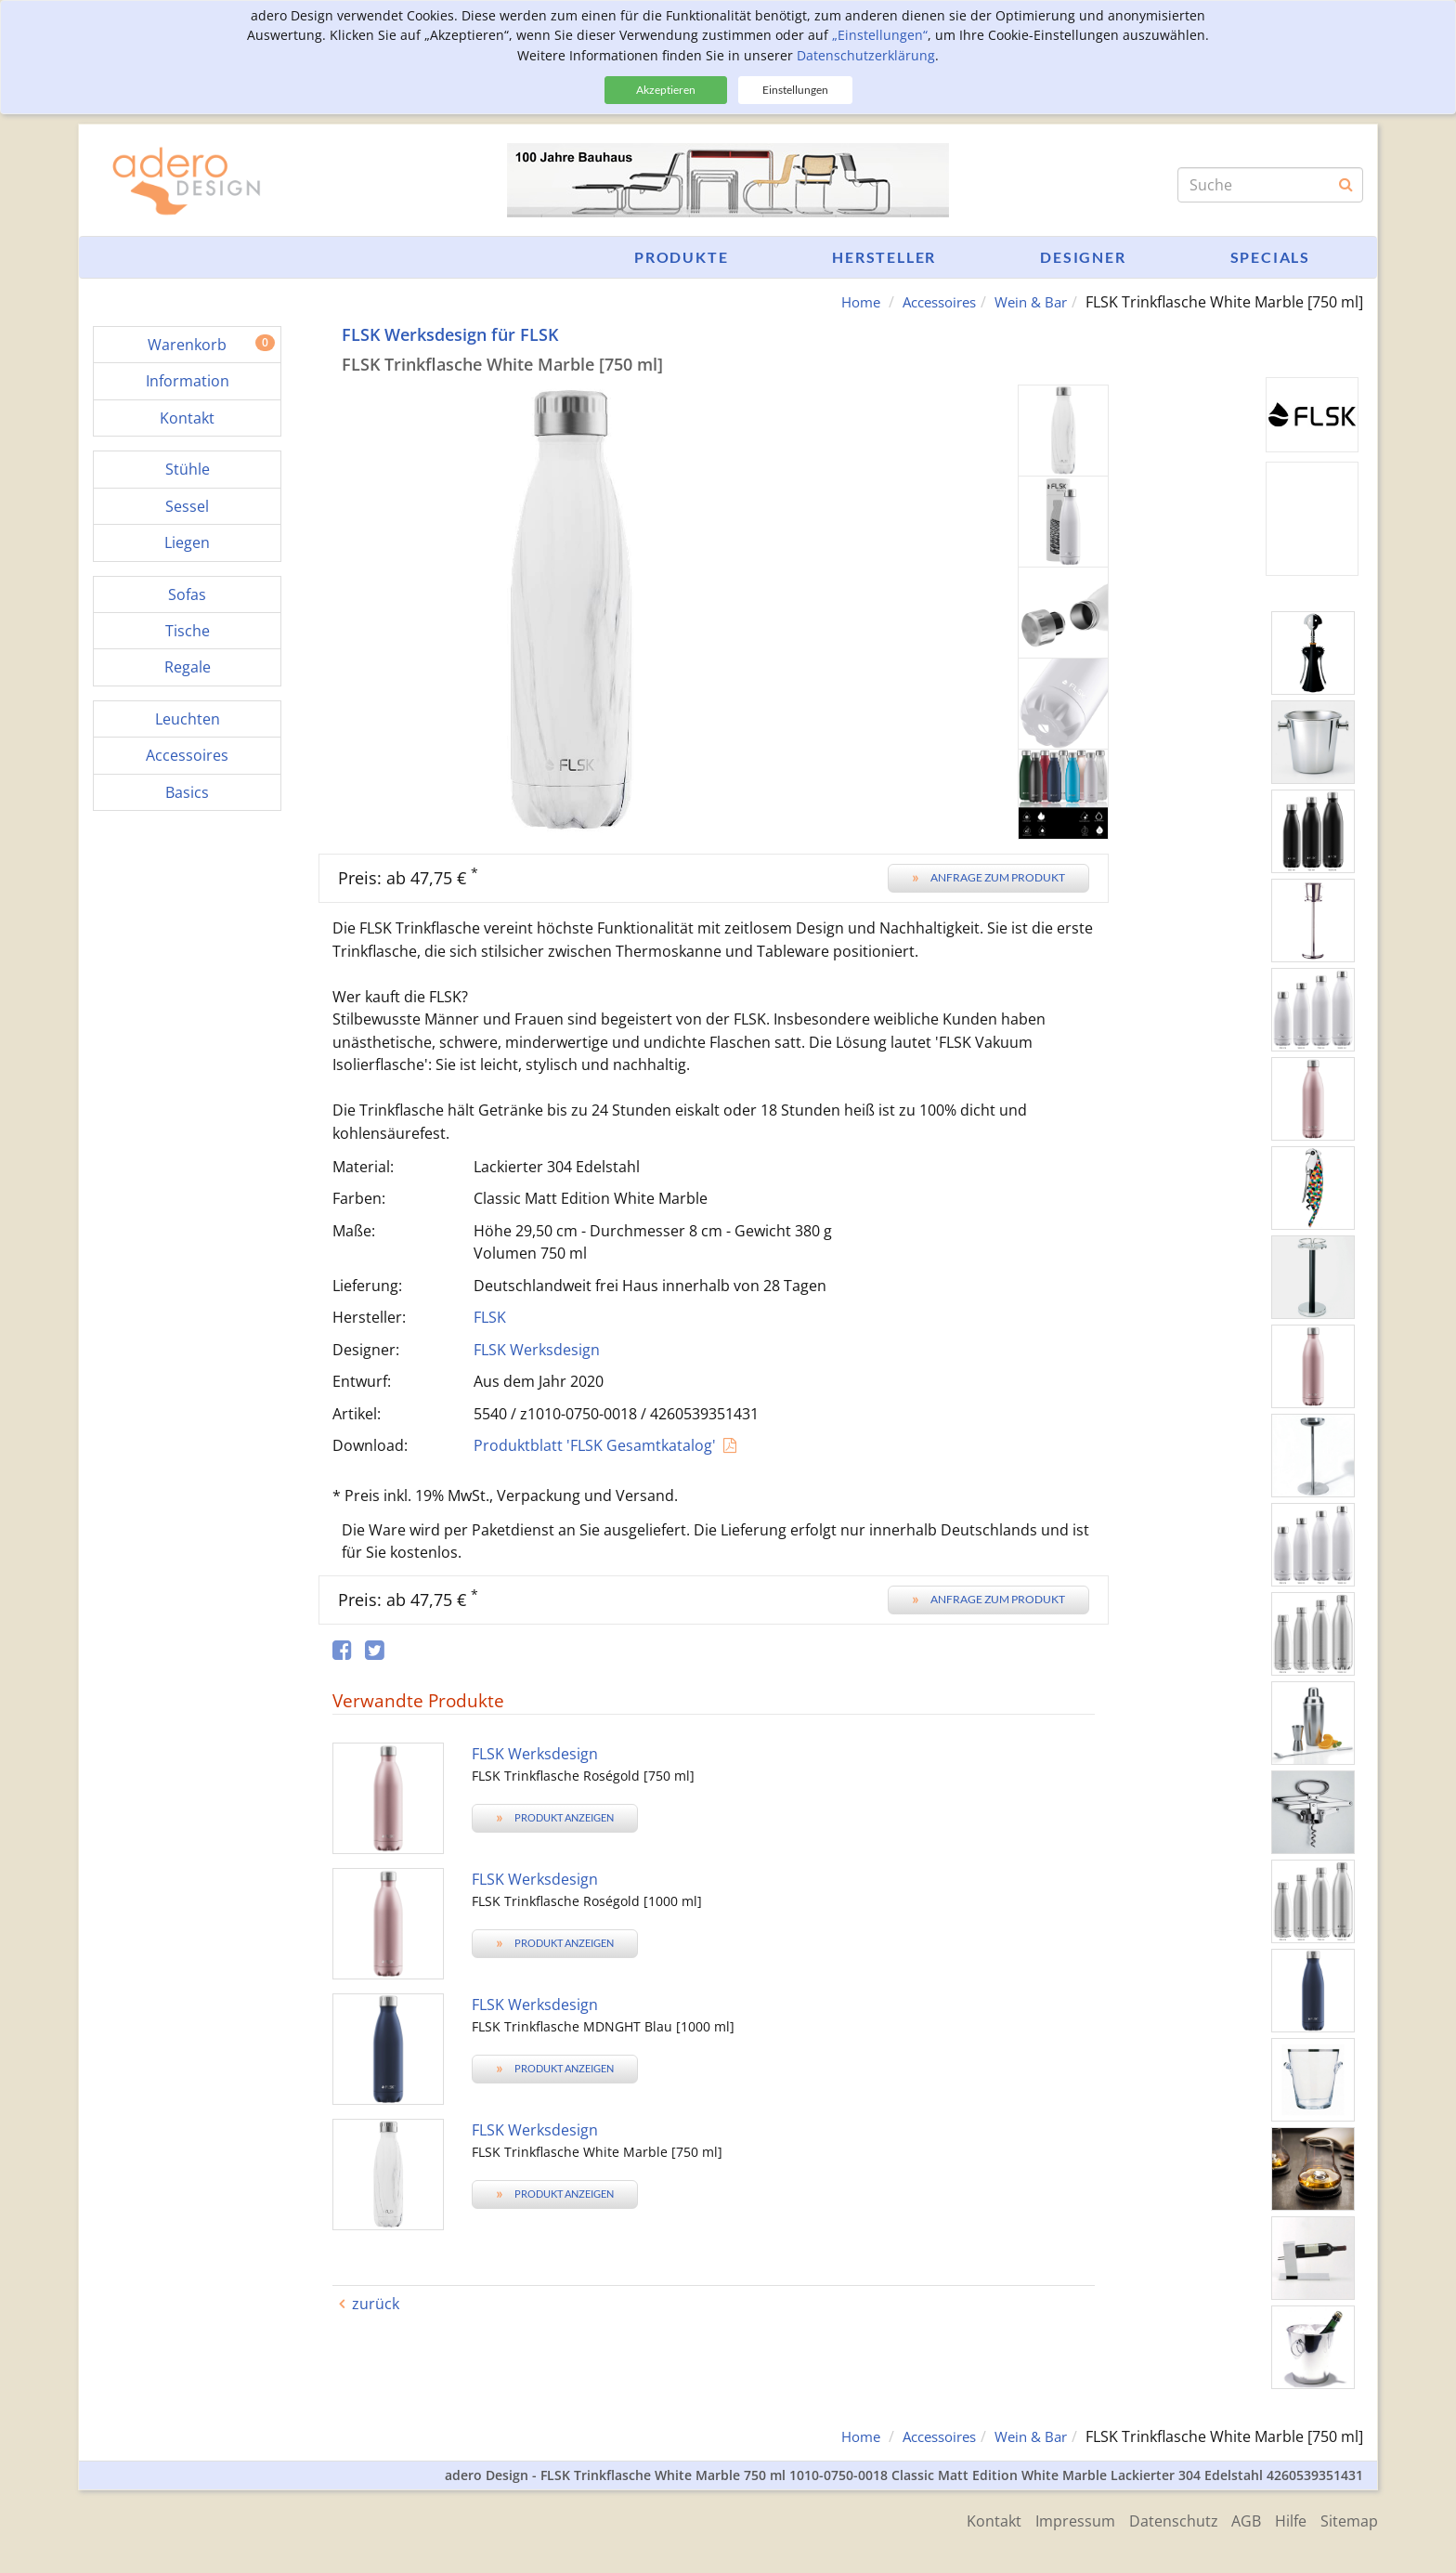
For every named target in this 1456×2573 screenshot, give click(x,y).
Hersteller (884, 257)
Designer (1082, 257)
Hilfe (1286, 2519)
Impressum (1056, 2519)
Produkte (681, 257)
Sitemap (1349, 2519)
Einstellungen (795, 90)
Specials (1270, 257)
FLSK (490, 1317)
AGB (1237, 2519)
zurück (375, 2303)
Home (844, 302)
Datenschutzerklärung (866, 55)
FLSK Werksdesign (537, 1349)
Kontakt (969, 2519)
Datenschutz (1158, 2519)
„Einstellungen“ (880, 35)
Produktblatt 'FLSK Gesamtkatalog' (595, 1445)
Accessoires (929, 302)
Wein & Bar (1028, 302)
